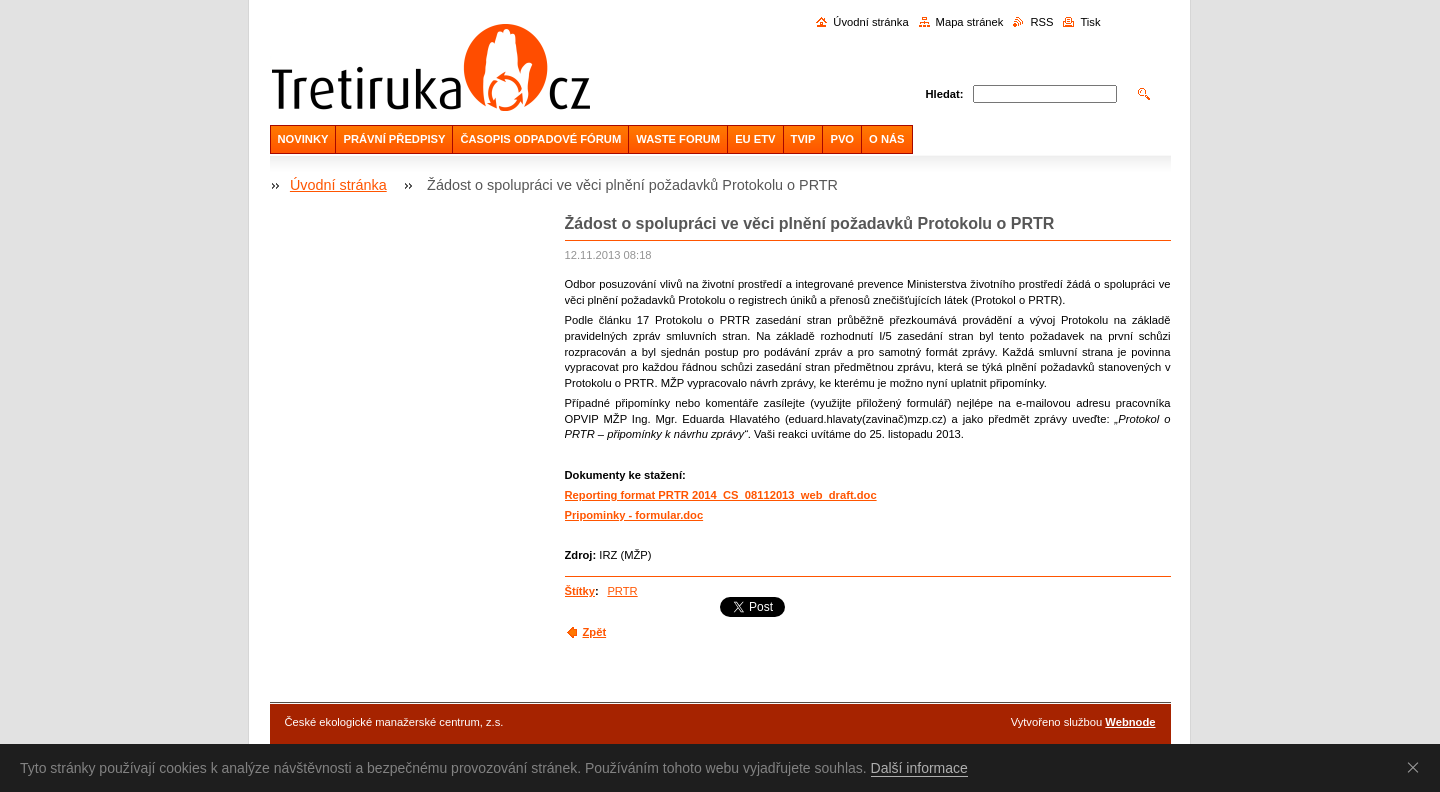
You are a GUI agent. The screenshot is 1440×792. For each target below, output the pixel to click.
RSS (1041, 22)
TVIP (803, 139)
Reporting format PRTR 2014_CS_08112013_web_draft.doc (721, 495)
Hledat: (945, 94)
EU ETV (755, 139)
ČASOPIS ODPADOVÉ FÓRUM (540, 139)
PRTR (622, 591)
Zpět (595, 632)
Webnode (1130, 722)
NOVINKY (303, 139)
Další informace (919, 768)
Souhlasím (1417, 767)
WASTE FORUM (678, 139)
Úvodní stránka (870, 22)
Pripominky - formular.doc (634, 515)
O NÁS (886, 139)
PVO (842, 139)
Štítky (580, 591)
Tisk (1090, 22)
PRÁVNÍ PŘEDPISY (394, 139)
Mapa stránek (970, 22)
